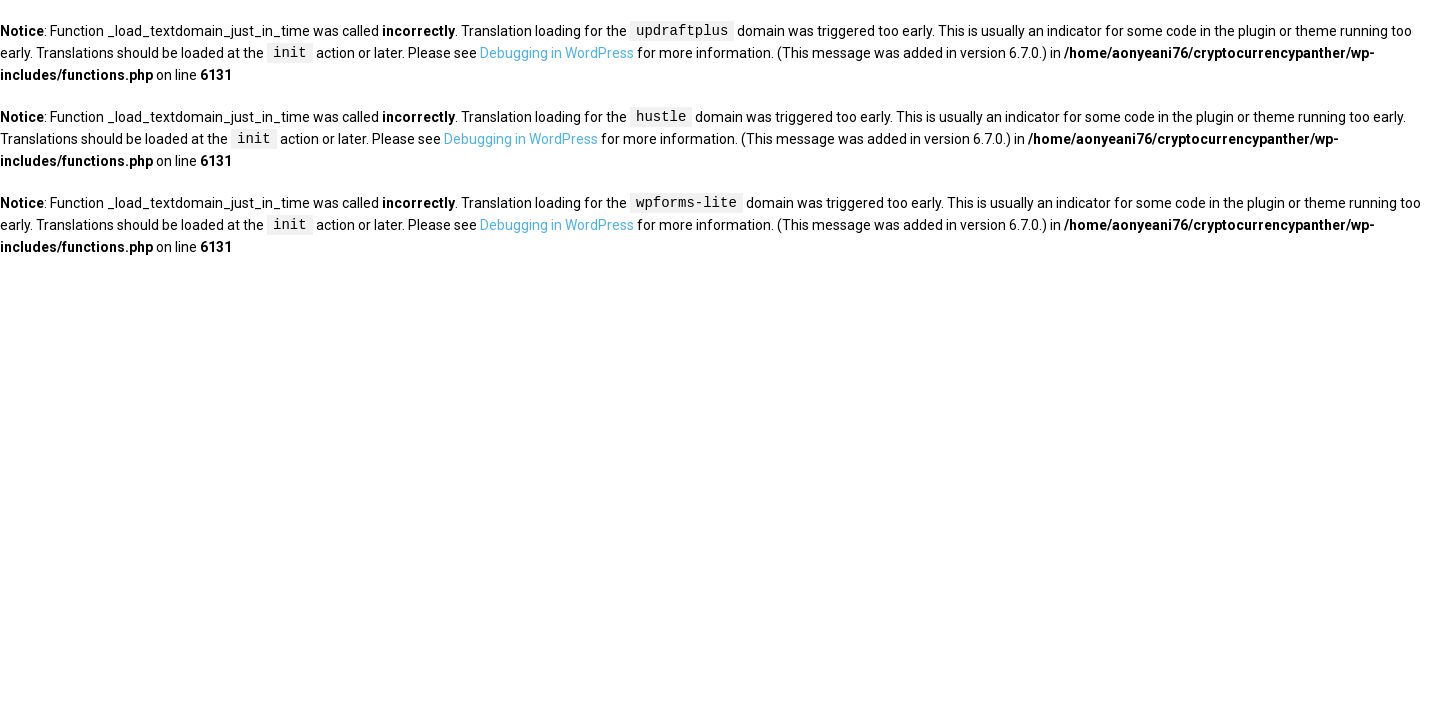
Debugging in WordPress (557, 54)
